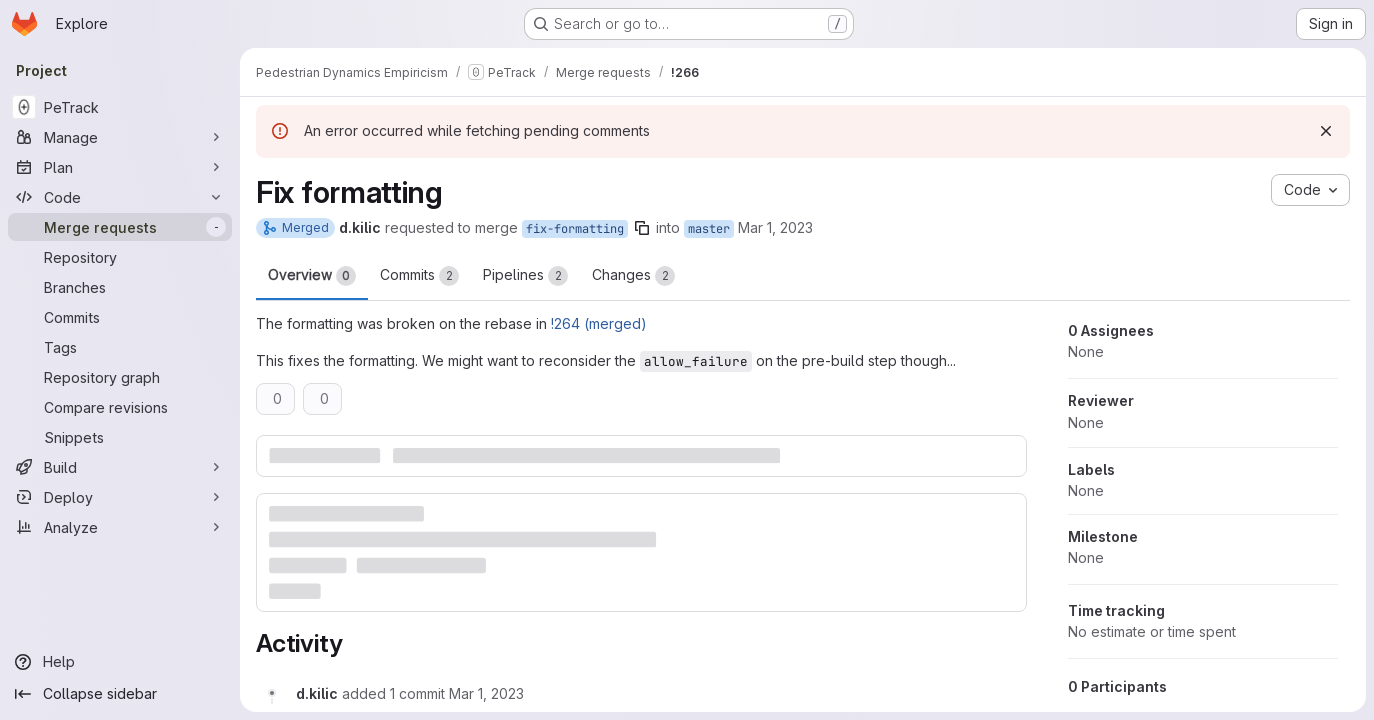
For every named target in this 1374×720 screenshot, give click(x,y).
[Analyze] (120, 527)
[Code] (120, 197)
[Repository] (120, 257)
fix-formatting (575, 229)
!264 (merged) (599, 323)
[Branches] (120, 287)
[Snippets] (120, 437)
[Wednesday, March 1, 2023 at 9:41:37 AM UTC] (486, 693)
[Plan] (120, 167)
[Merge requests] (120, 227)
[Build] (120, 467)
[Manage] (120, 137)
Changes (633, 276)
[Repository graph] (120, 377)
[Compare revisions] (120, 407)
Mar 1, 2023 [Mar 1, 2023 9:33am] (775, 227)
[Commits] (120, 317)
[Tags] (120, 347)
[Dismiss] (1326, 131)
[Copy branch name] (642, 228)
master (709, 229)
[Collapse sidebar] (120, 694)
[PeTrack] (120, 107)
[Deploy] (120, 497)
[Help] (120, 662)
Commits (419, 276)
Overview (312, 276)
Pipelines (525, 276)
